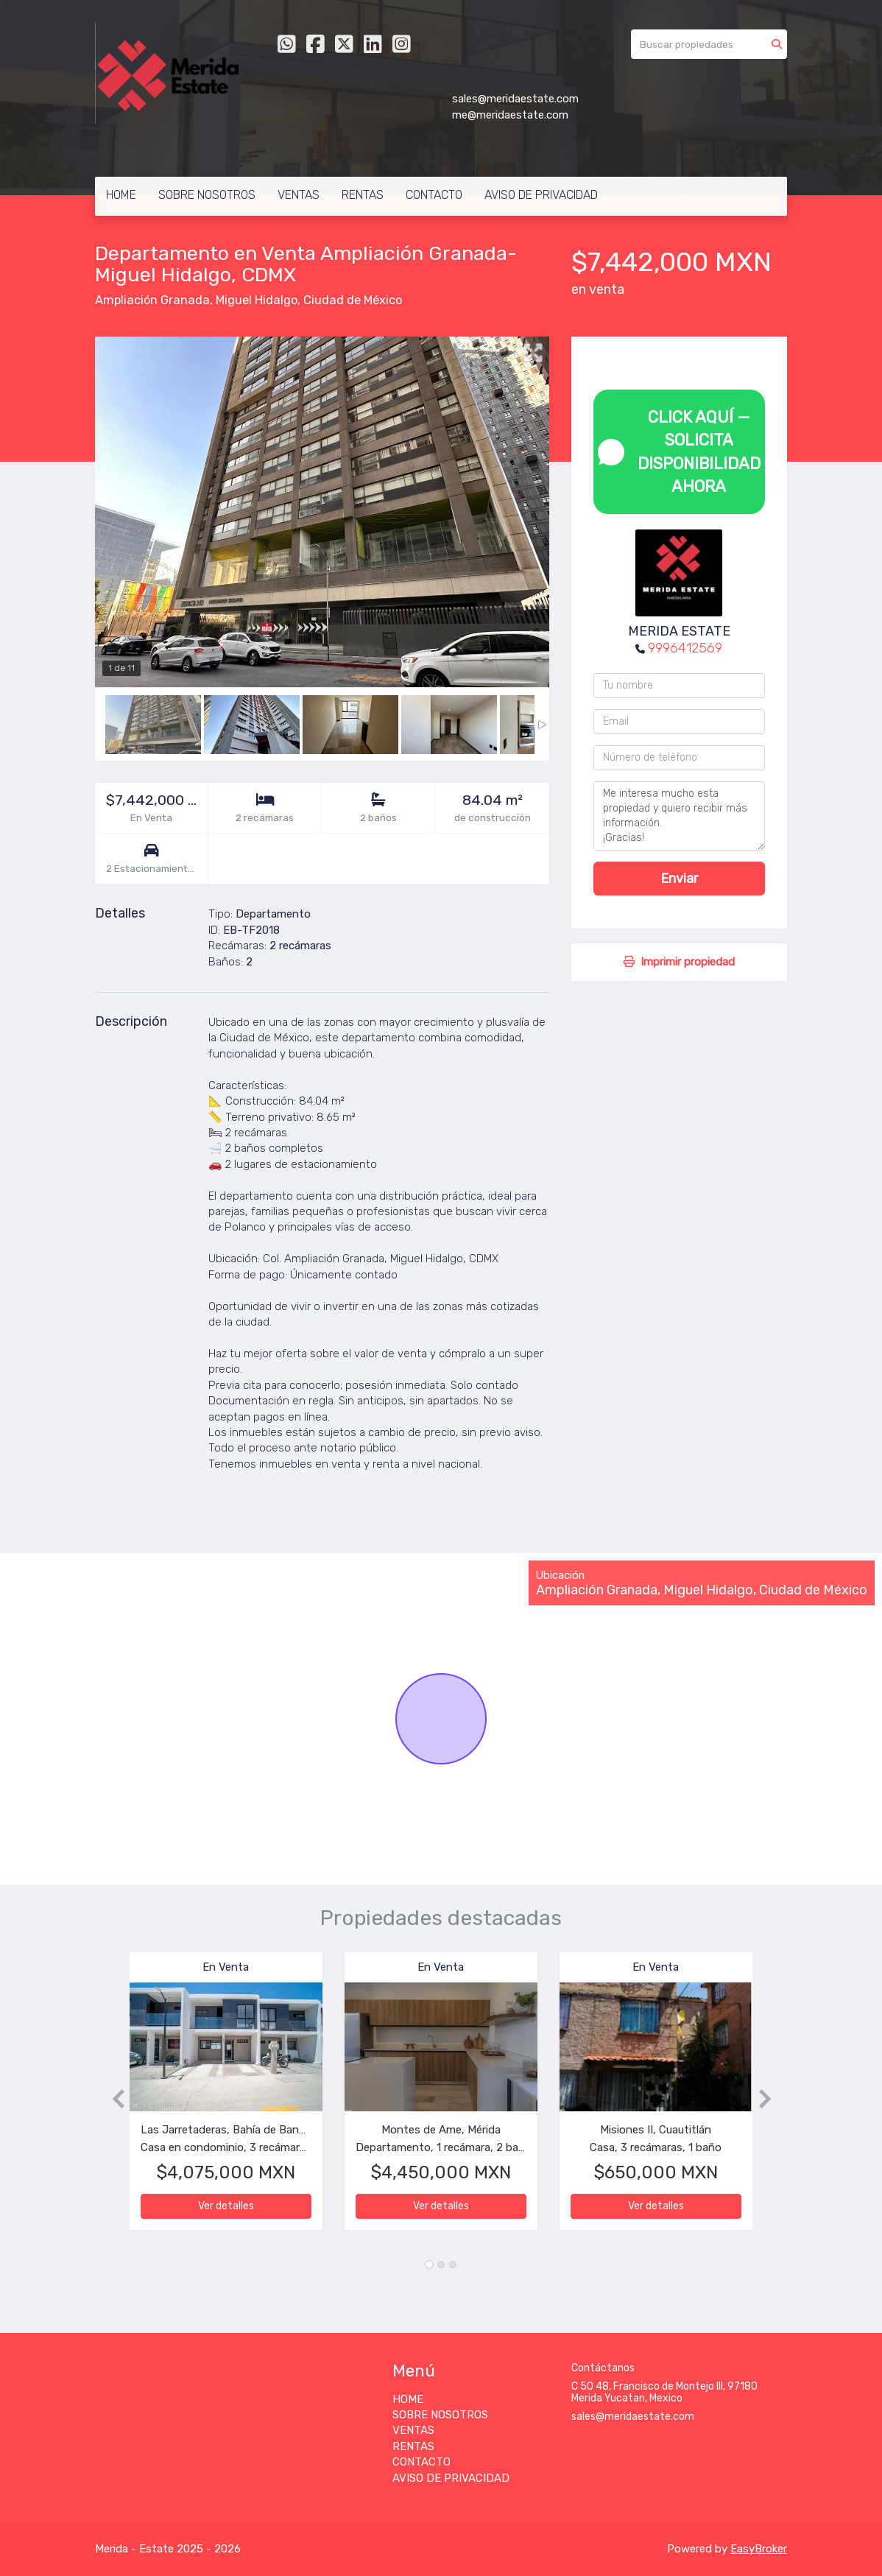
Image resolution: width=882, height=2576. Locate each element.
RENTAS (363, 195)
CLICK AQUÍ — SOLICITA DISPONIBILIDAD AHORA (679, 451)
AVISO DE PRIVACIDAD (541, 195)
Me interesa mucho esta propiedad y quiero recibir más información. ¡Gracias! (679, 816)
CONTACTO (434, 195)
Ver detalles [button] (226, 2206)
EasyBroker (758, 2548)
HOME (121, 195)
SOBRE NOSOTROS (206, 195)
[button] (112, 2098)
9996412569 (685, 648)
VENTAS (299, 195)
